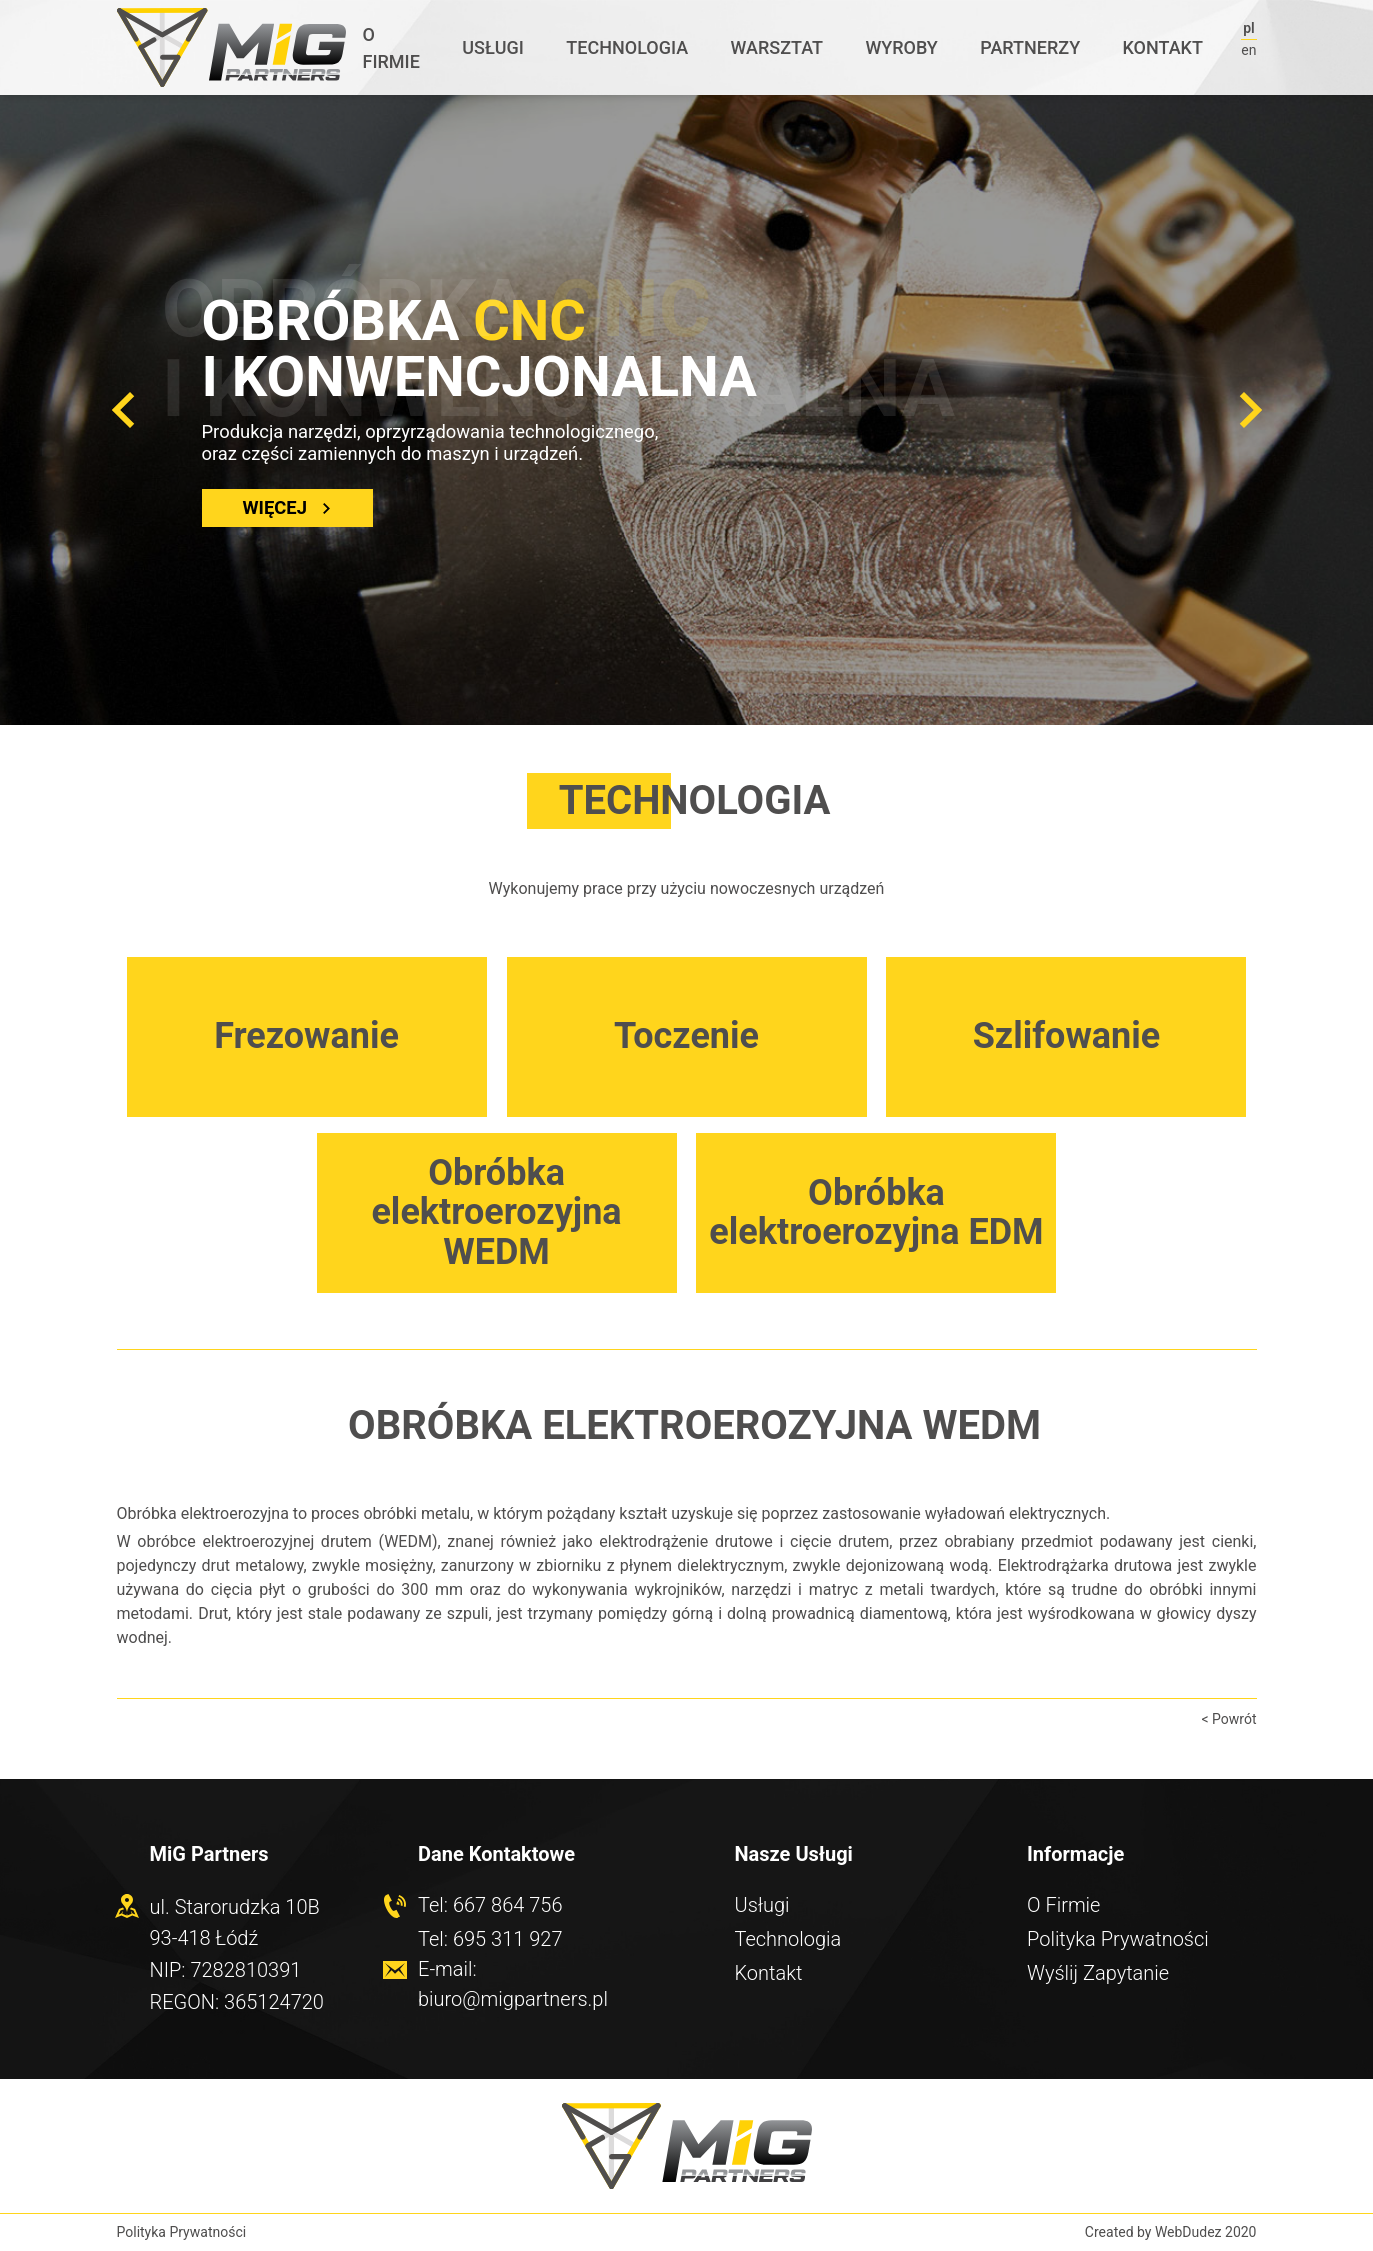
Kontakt (1163, 47)
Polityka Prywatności (1118, 1939)
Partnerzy (1030, 47)
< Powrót (1228, 1719)
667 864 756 (508, 1905)
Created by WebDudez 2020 (1171, 2232)
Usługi (493, 47)
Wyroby (901, 47)
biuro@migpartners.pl (513, 1999)
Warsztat (777, 47)
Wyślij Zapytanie (1098, 1973)
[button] (123, 410)
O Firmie (390, 48)
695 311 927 (508, 1939)
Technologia (627, 47)
